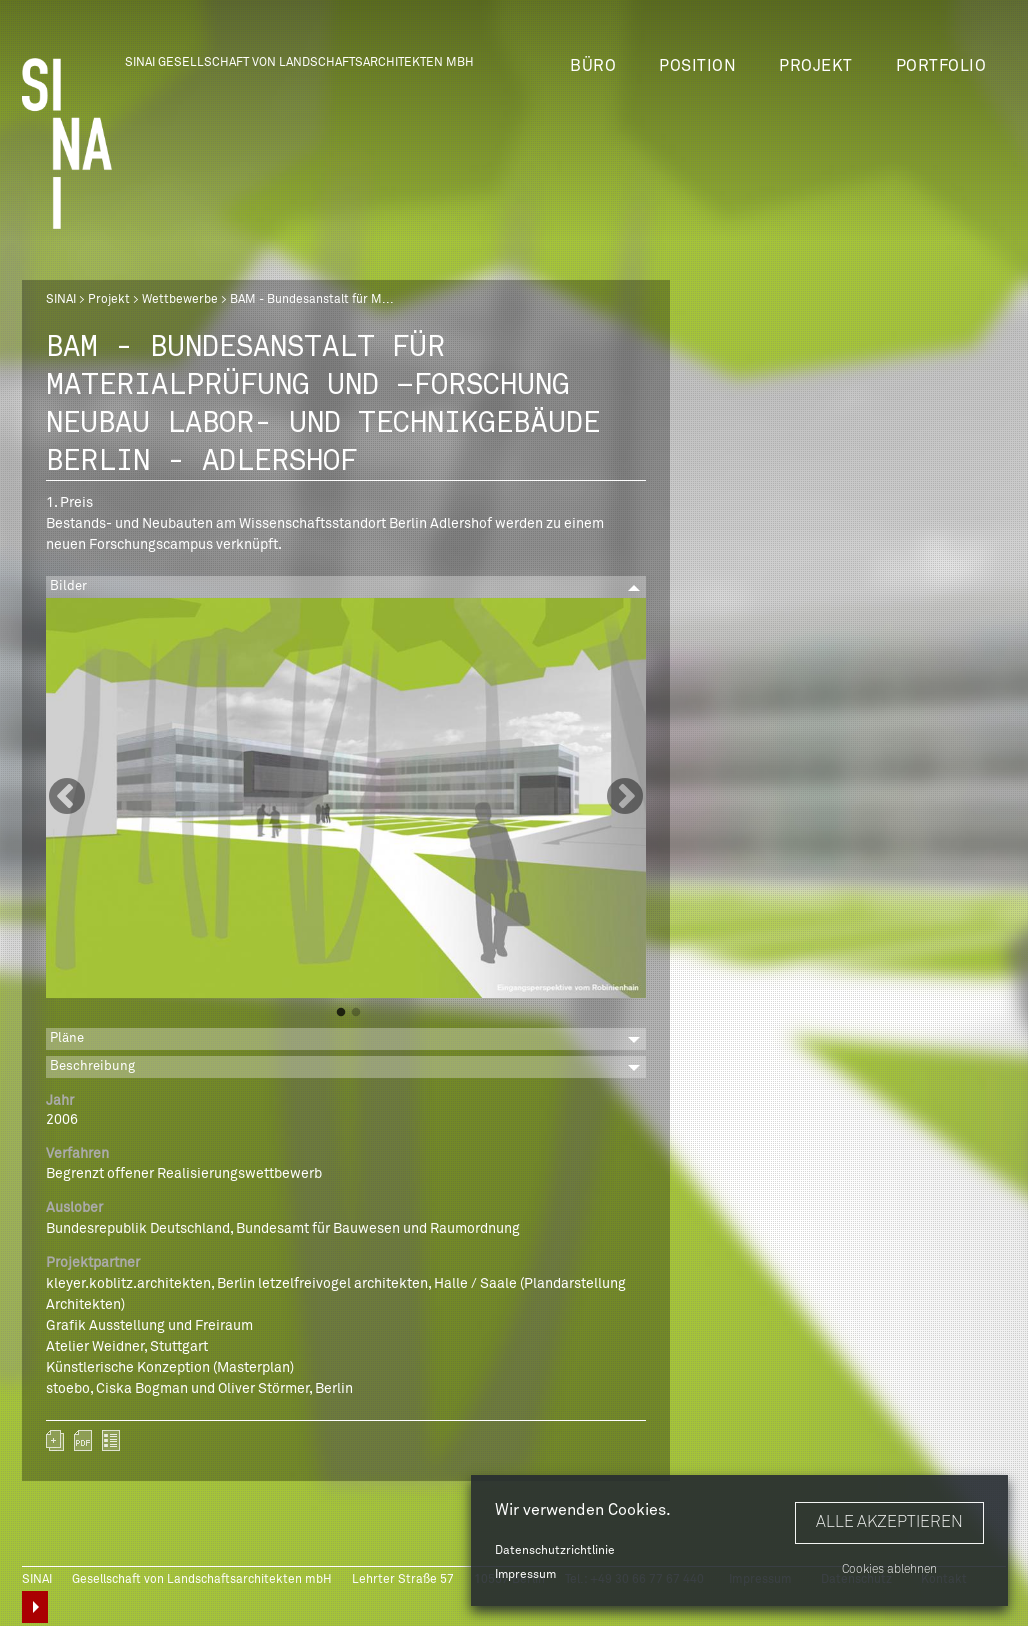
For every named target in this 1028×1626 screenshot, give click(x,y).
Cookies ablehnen (889, 1570)
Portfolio (941, 66)
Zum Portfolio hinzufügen (55, 1440)
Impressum (525, 1575)
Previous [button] (67, 798)
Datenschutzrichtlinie (555, 1551)
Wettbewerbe (180, 300)
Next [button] (625, 798)
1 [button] (341, 1013)
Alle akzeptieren (889, 1522)
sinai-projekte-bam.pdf (83, 1440)
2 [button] (356, 1013)
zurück (111, 1440)
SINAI (61, 300)
